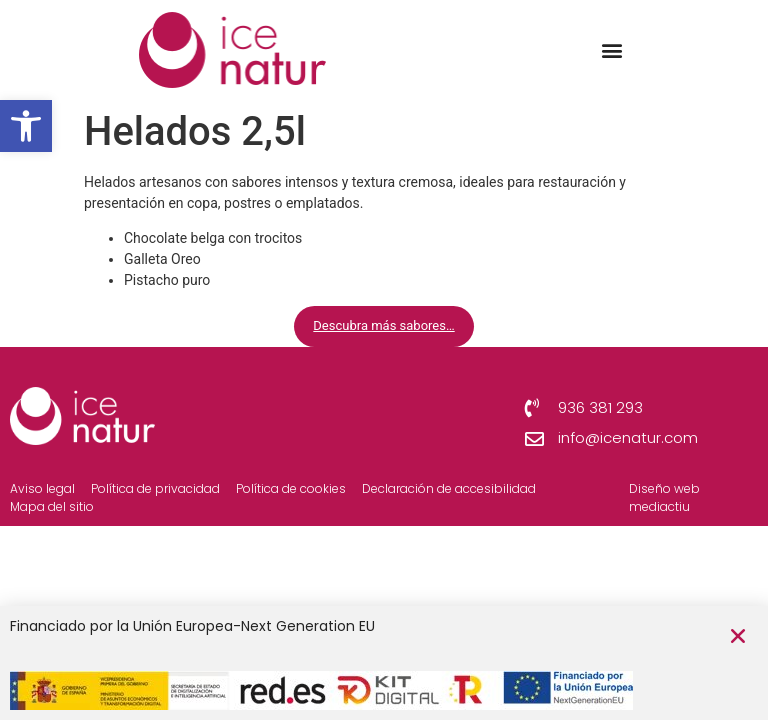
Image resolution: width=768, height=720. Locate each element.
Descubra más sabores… (383, 325)
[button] (26, 126)
